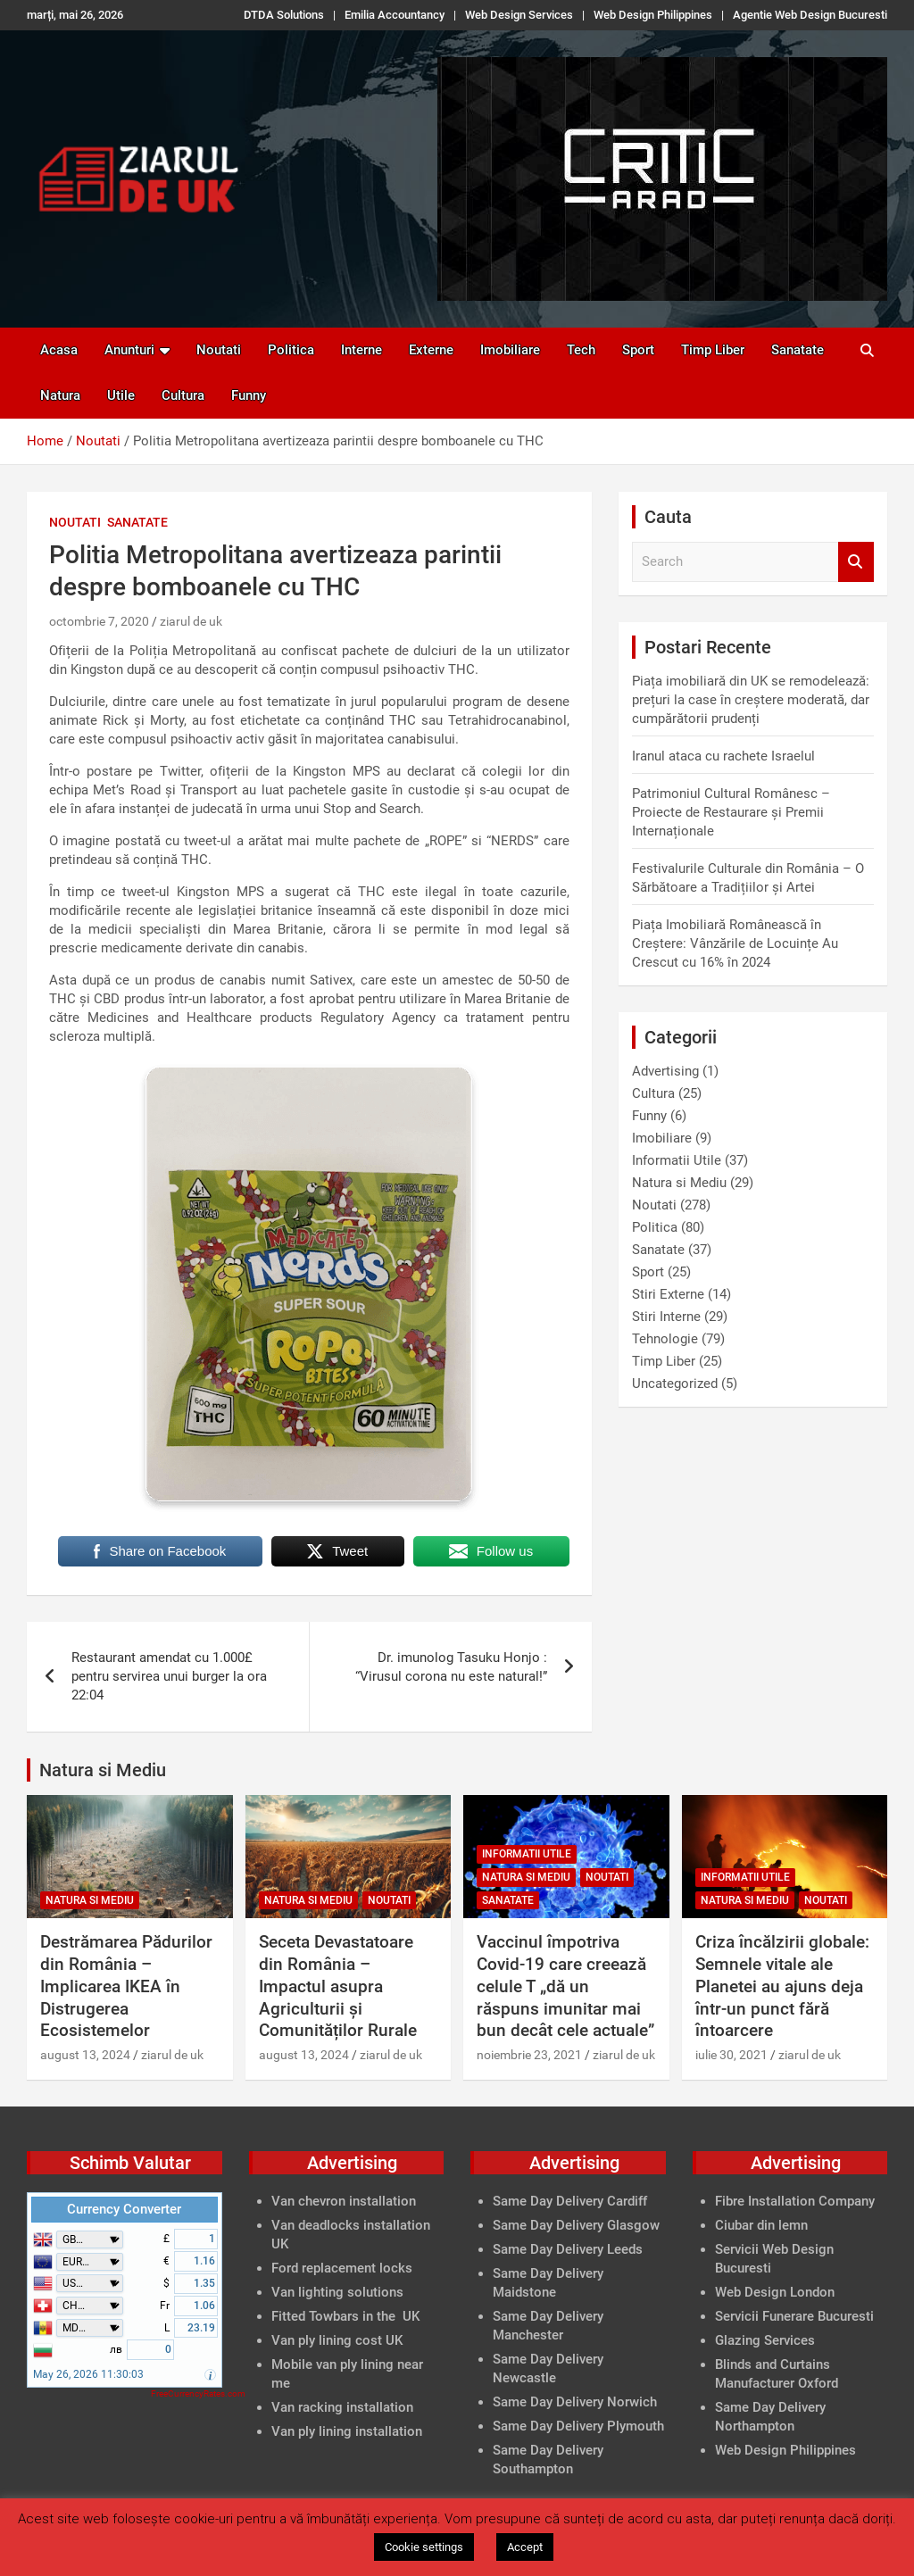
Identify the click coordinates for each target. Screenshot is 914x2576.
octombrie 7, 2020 (99, 621)
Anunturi (129, 350)
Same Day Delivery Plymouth (578, 2426)
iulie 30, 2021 (731, 2055)
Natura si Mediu (679, 1183)
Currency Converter (124, 2209)
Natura (60, 395)
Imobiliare (510, 350)
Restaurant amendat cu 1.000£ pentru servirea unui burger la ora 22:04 (169, 1676)
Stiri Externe (668, 1294)
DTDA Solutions (284, 14)
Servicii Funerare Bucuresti (794, 2316)
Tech (581, 350)
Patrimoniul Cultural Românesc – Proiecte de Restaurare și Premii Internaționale (731, 812)
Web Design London (775, 2292)
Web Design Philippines (653, 14)
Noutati (218, 350)
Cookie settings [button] (424, 2547)
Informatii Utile (676, 1160)
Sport (638, 350)
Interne (361, 350)
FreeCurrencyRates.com (198, 2393)
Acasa (59, 350)
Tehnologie (665, 1339)
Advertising (665, 1071)
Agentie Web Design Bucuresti (810, 14)
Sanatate (797, 350)
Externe (431, 350)
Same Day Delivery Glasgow (576, 2225)
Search (856, 562)
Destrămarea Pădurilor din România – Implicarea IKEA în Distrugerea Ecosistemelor (126, 1986)
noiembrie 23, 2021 (529, 2055)
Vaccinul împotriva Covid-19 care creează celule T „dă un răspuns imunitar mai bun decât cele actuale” (565, 1986)
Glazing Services (765, 2340)
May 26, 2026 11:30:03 (88, 2374)
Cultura (183, 395)
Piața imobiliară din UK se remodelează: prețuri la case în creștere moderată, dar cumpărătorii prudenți (750, 700)
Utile (121, 395)
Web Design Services (519, 14)
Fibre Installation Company (795, 2201)
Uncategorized (675, 1383)
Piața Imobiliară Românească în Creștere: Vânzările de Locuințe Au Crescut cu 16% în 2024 (735, 943)
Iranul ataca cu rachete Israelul (723, 756)
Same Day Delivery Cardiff (570, 2201)
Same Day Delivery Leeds (568, 2249)
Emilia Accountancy (395, 14)
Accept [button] (525, 2547)
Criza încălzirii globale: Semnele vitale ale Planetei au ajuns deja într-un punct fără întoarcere (782, 1986)
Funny (248, 395)
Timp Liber (712, 350)
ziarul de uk (191, 621)
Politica (291, 350)
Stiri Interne (666, 1317)
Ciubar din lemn (761, 2225)
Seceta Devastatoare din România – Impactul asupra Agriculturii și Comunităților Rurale (338, 1986)
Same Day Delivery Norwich (575, 2402)
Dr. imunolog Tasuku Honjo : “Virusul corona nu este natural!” (451, 1666)
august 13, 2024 (85, 2055)
